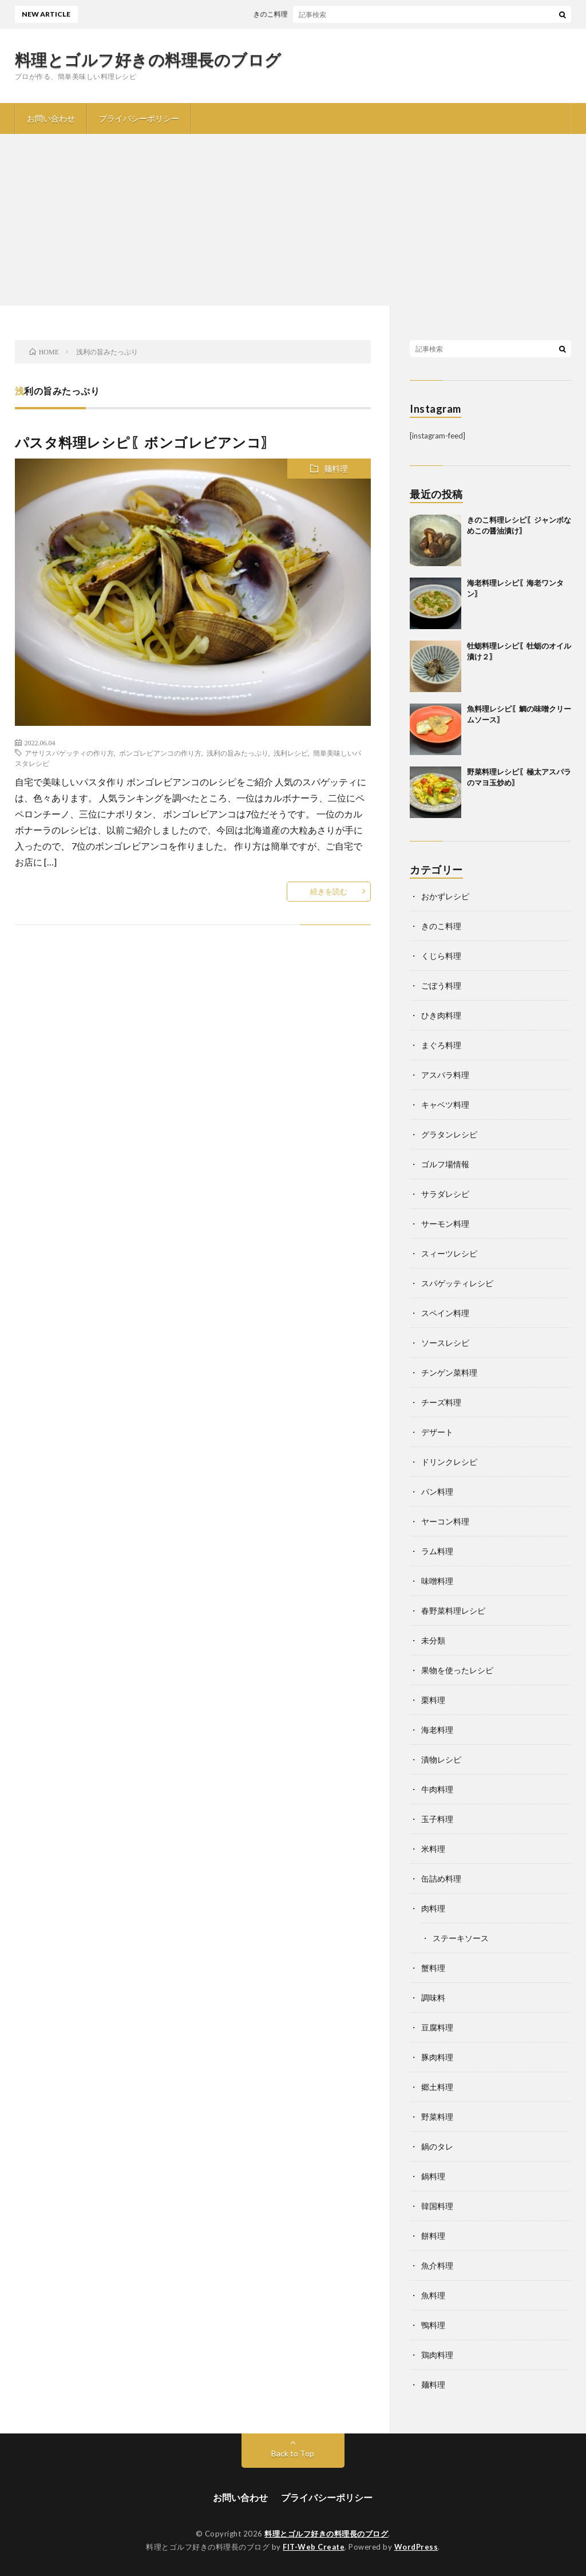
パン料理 (437, 1491)
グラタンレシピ (449, 1134)
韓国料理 (437, 2206)
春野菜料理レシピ (453, 1610)
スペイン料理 (445, 1313)
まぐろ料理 (441, 1045)
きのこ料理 (441, 926)
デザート (437, 1432)
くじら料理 (441, 956)
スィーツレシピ (449, 1253)
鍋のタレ (437, 2146)
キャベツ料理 (445, 1104)
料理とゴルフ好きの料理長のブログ (148, 60)
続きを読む (328, 891)
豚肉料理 (437, 2057)
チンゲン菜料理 (449, 1372)
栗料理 (433, 1700)
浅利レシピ (291, 752)
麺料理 (336, 468)
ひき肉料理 (441, 1015)
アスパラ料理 (445, 1075)
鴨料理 (433, 2325)
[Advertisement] (293, 220)
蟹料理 (433, 1968)
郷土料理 (437, 2087)
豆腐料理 (437, 2027)
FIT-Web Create (314, 2546)
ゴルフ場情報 (445, 1164)
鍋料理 (433, 2176)
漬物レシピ (441, 1759)
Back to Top (292, 2453)
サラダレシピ (445, 1194)
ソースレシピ (445, 1343)
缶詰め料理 (441, 1878)
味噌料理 (437, 1581)
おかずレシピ (445, 896)
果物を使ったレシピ (457, 1670)
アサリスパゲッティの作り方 (69, 752)
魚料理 (433, 2295)
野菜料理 (437, 2116)
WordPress (416, 2546)
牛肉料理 (437, 1789)
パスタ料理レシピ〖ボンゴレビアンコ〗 (145, 442)
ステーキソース (461, 1938)
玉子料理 (437, 1819)
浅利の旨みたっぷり (237, 752)
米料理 (433, 1849)
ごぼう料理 (441, 985)
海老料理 (437, 1730)
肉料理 (433, 1908)
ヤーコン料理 (445, 1521)
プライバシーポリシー (139, 118)
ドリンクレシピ (449, 1462)
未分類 (433, 1640)
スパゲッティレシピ (457, 1283)
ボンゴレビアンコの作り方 (160, 752)
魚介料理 (437, 2265)
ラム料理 (437, 1551)
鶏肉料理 (437, 2355)
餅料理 (433, 2236)
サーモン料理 (445, 1223)
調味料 (433, 1997)
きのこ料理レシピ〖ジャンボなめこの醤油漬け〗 (335, 14)
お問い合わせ (51, 118)
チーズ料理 (441, 1402)
